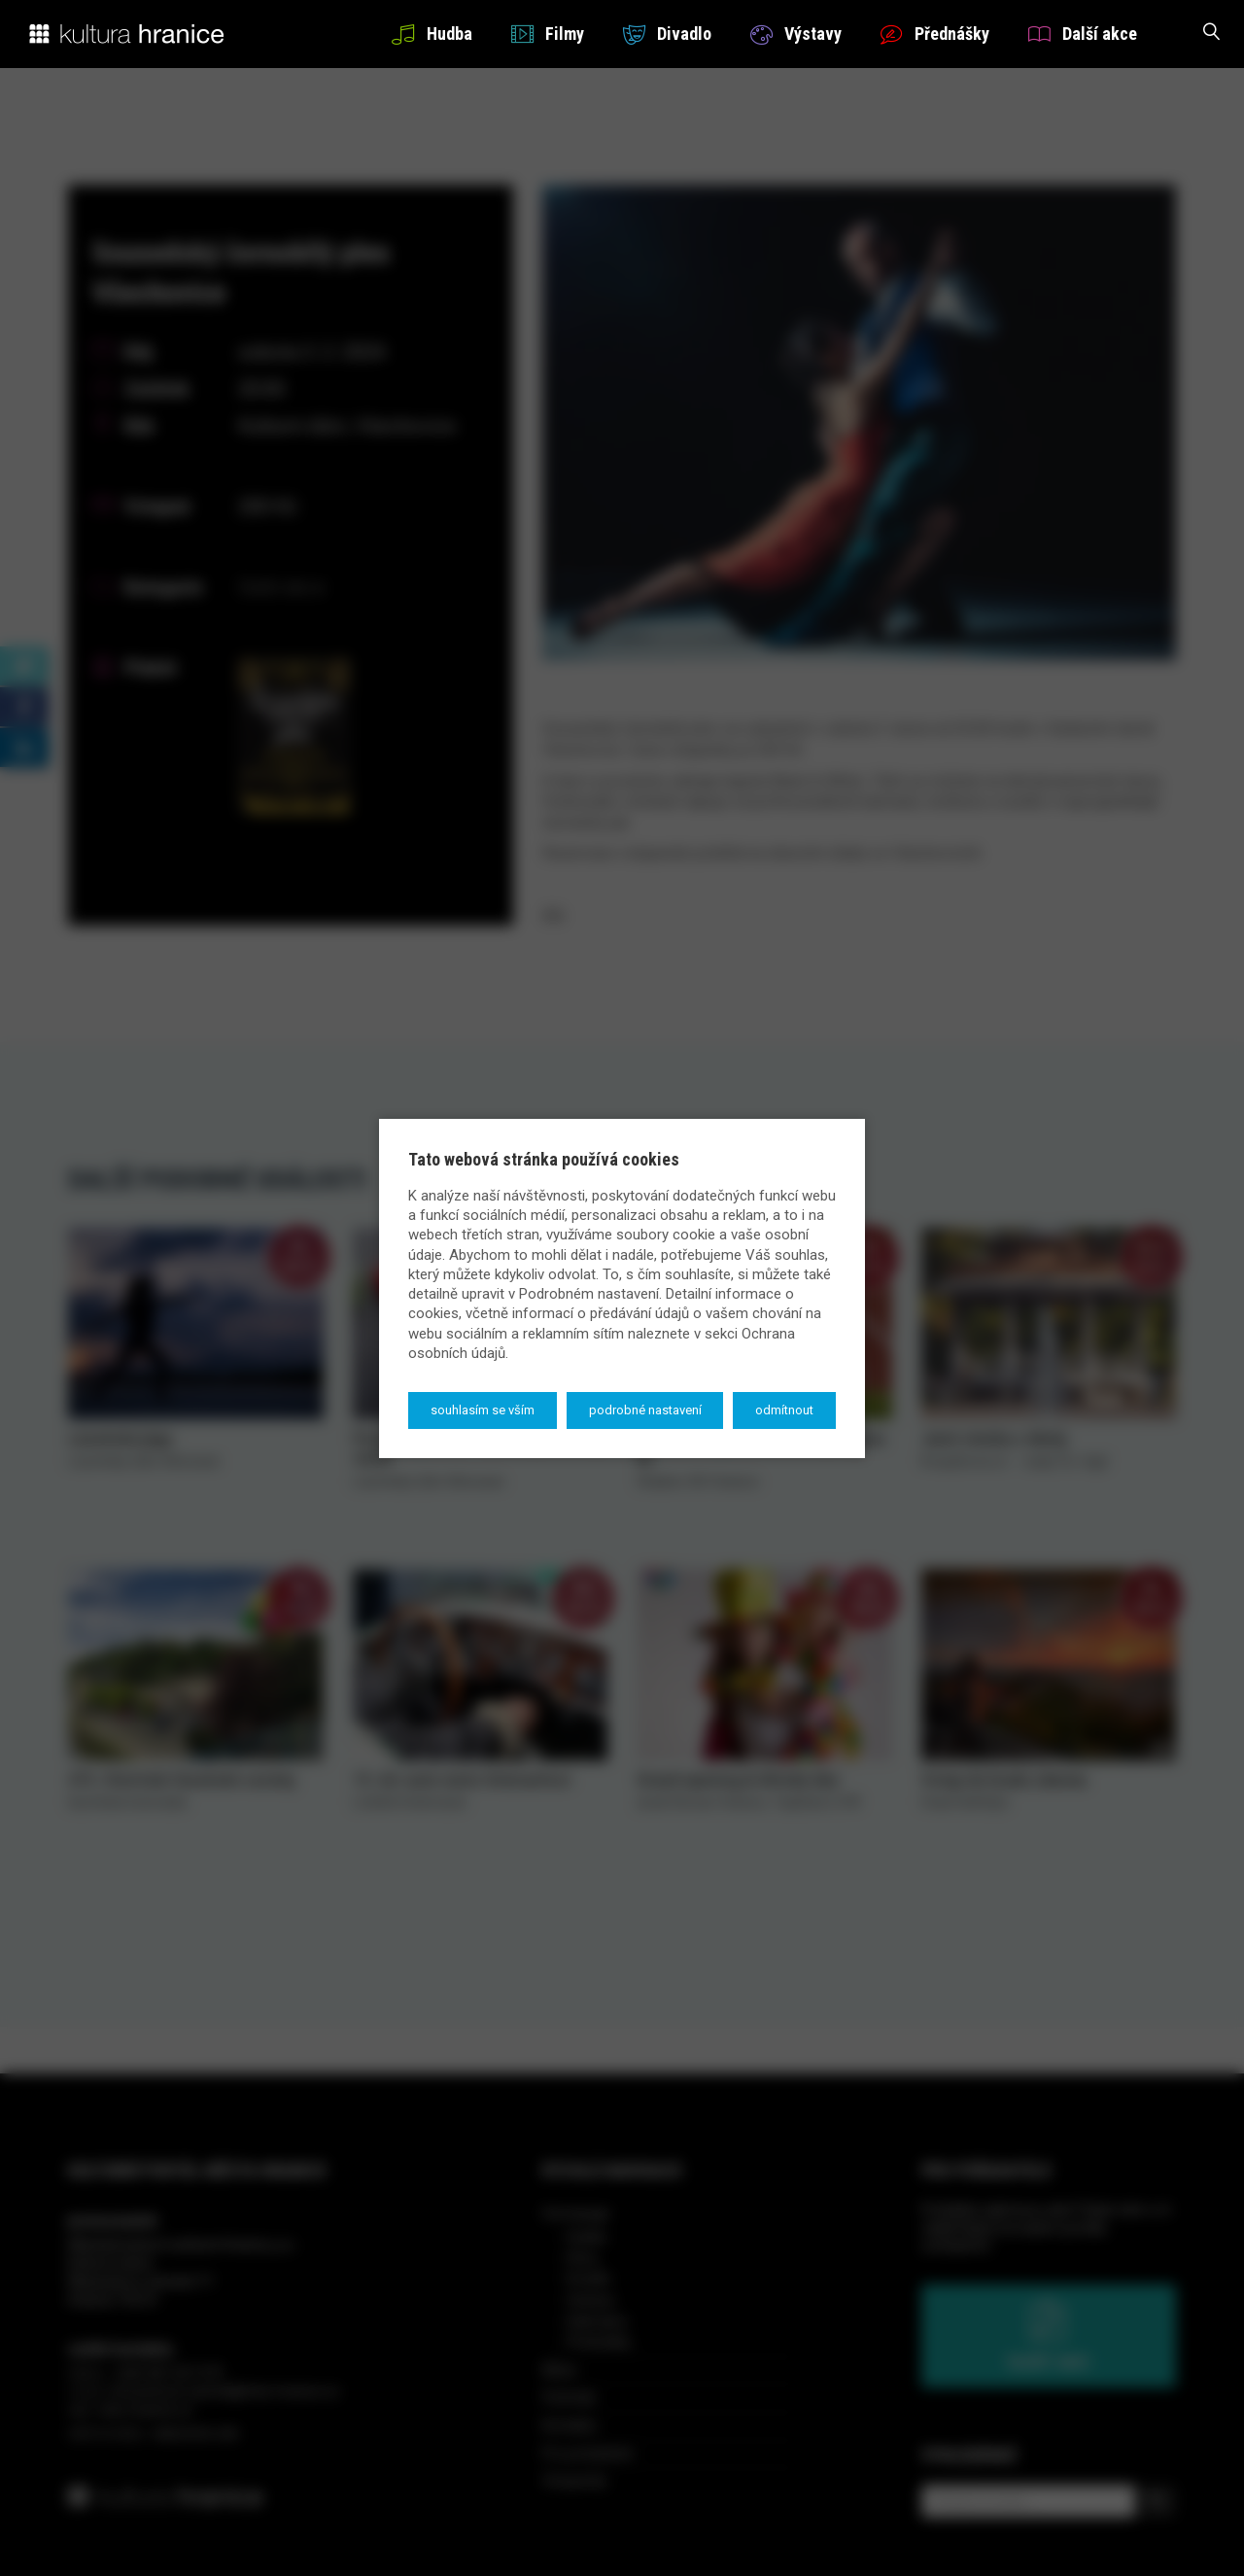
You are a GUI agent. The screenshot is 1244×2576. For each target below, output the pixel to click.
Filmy (547, 33)
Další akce (1082, 33)
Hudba (431, 33)
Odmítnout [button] (784, 1410)
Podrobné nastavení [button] (645, 1410)
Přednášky (935, 33)
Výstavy (796, 33)
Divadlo (667, 33)
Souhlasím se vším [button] (483, 1410)
